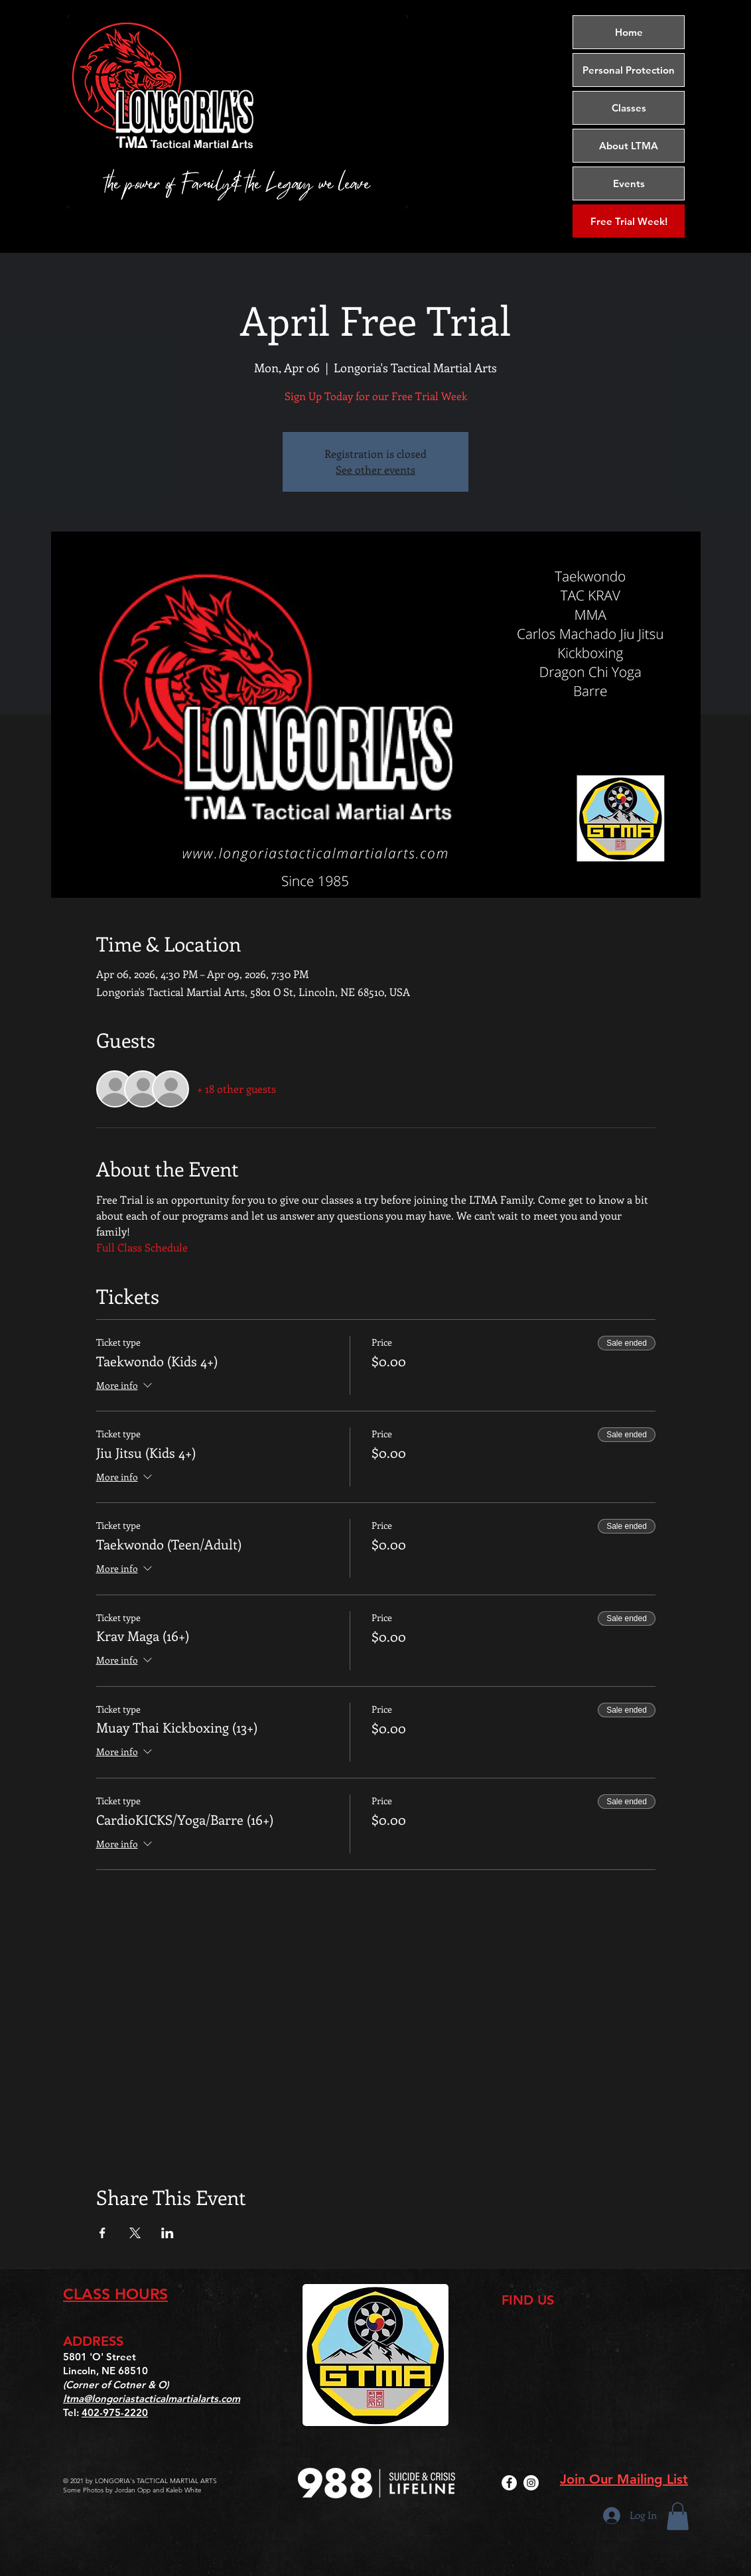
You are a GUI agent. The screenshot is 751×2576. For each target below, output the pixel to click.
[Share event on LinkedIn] (167, 2233)
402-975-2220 (115, 2412)
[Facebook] (509, 2482)
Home (629, 32)
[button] (677, 2516)
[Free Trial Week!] (629, 221)
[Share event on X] (135, 2233)
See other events (375, 469)
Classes (629, 108)
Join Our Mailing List (624, 2479)
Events (629, 183)
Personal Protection (628, 70)
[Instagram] (531, 2482)
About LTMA (628, 145)
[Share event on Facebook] (102, 2233)
